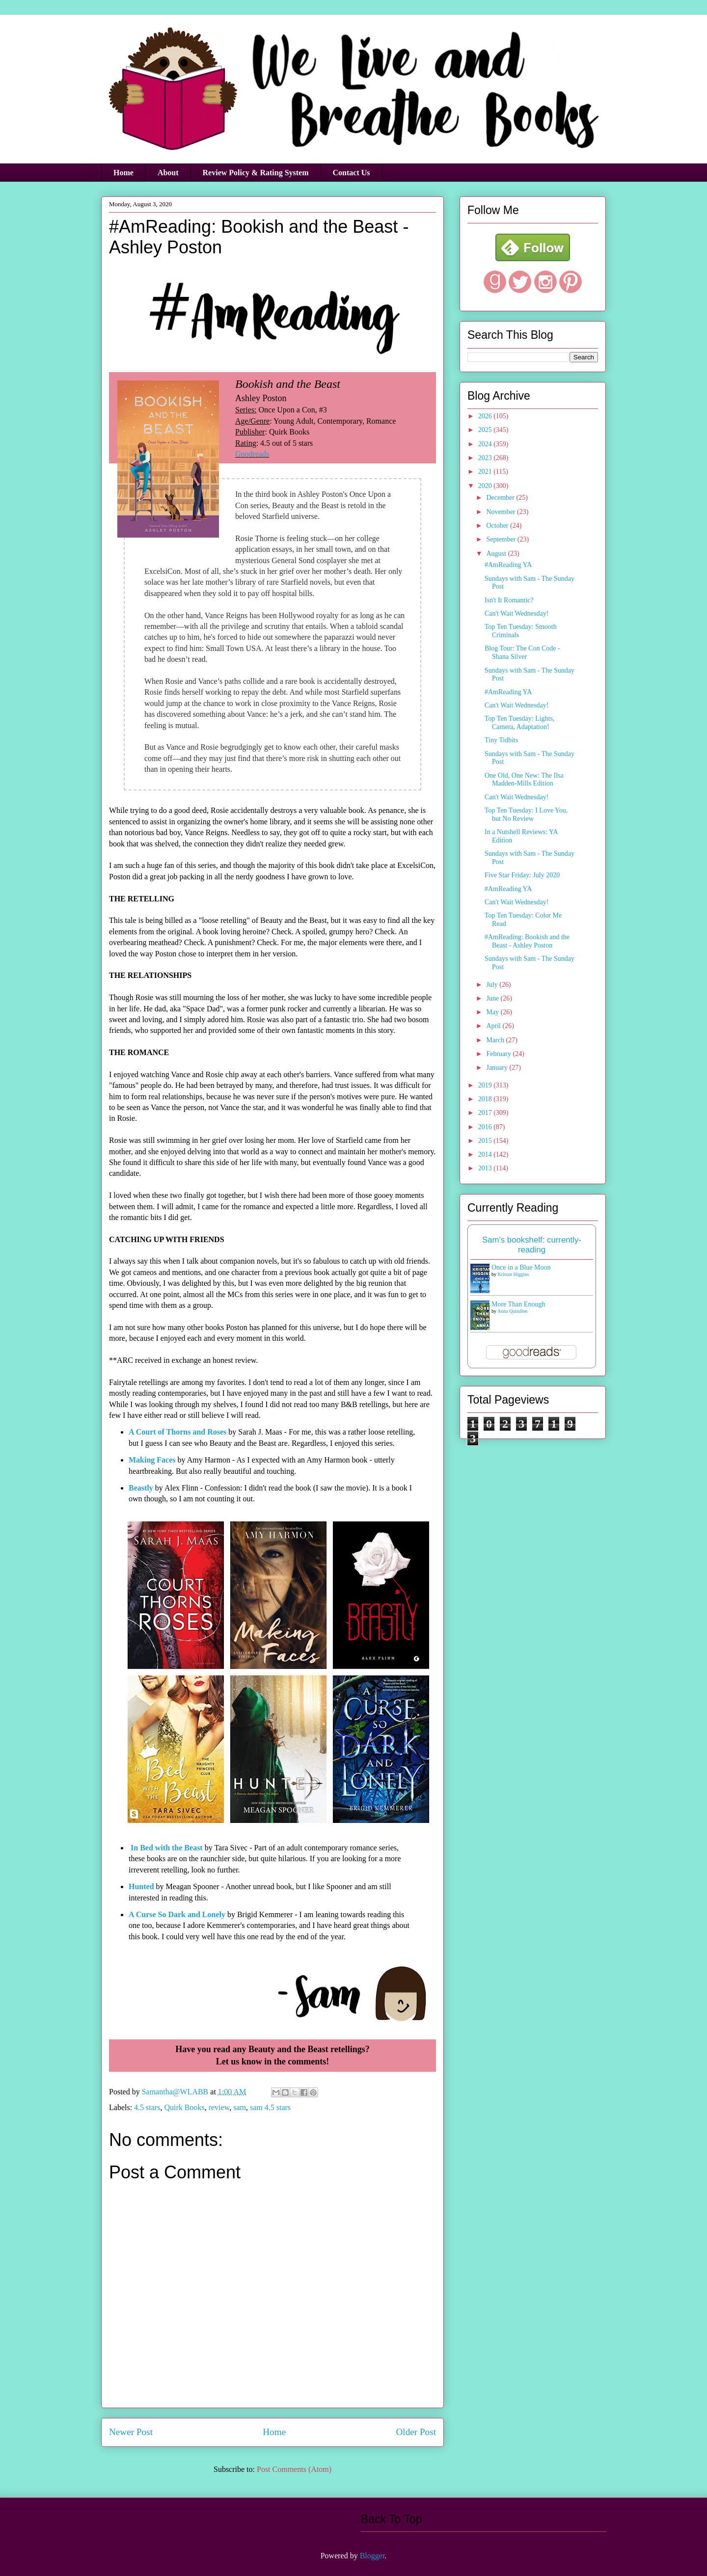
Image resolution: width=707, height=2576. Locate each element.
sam (239, 2107)
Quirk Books (184, 2107)
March (496, 1040)
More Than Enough (518, 1304)
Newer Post (131, 2432)
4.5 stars (147, 2107)
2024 (486, 444)
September (501, 539)
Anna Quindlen (512, 1311)
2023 (486, 457)
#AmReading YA (508, 565)
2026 (486, 416)
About (168, 172)
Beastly (141, 1488)
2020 (486, 485)
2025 (486, 430)
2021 (486, 471)
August (497, 553)
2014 (486, 1154)
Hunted (141, 1886)
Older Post (416, 2432)
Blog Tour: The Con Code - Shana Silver (522, 652)
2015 (486, 1140)
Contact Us (351, 172)
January (497, 1067)
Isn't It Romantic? (509, 600)
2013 (486, 1168)
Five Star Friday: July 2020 (522, 875)
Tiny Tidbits (501, 740)
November (501, 511)
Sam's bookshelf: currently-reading (531, 1244)
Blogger (372, 2555)
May (493, 1012)
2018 (486, 1099)
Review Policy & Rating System (256, 172)
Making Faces (152, 1460)
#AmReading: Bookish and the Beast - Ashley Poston (527, 941)
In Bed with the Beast (167, 1848)
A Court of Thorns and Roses (177, 1432)
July (492, 984)
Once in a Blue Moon (521, 1267)
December (501, 497)
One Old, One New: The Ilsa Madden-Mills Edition (524, 779)
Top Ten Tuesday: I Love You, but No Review (526, 814)
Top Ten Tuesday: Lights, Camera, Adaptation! (519, 723)
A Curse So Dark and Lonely (177, 1914)
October (498, 525)
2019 (486, 1085)
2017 (486, 1112)
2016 (486, 1127)
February (499, 1054)
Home (123, 172)
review (219, 2107)
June (493, 998)
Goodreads (252, 454)
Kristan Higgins (513, 1274)
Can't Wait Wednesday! (516, 613)
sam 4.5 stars (270, 2107)
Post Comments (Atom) (294, 2469)
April (494, 1026)
